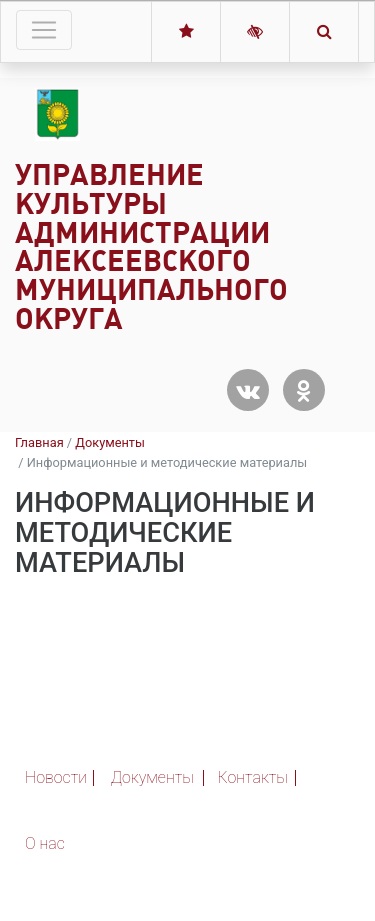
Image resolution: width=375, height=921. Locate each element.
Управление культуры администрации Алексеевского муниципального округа (151, 246)
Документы (110, 442)
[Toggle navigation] (44, 30)
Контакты (253, 777)
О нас (45, 843)
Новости (56, 777)
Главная (39, 442)
